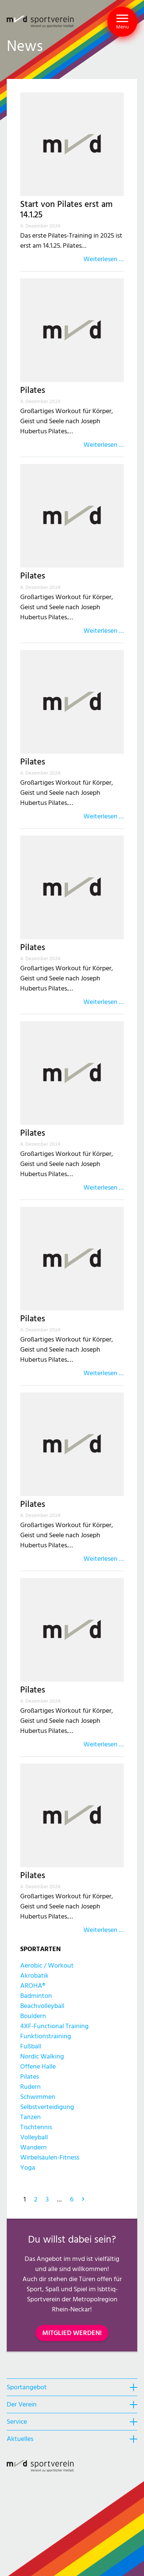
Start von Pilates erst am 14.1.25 (66, 210)
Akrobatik (34, 1975)
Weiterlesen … (103, 259)
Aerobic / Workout (47, 1965)
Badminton (36, 1995)
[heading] (72, 2387)
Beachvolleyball (42, 2006)
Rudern (30, 2086)
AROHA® (32, 1985)
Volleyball (34, 2137)
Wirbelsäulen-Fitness (49, 2157)
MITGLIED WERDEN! (72, 2333)
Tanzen (30, 2117)
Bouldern (33, 2016)
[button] (122, 22)
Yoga (27, 2167)
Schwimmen (37, 2097)
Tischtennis (36, 2127)
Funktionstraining (45, 2036)
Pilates (32, 390)
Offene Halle (38, 2066)
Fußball (30, 2046)
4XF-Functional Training (54, 2026)
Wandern (33, 2147)
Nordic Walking (42, 2056)
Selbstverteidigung (47, 2107)
